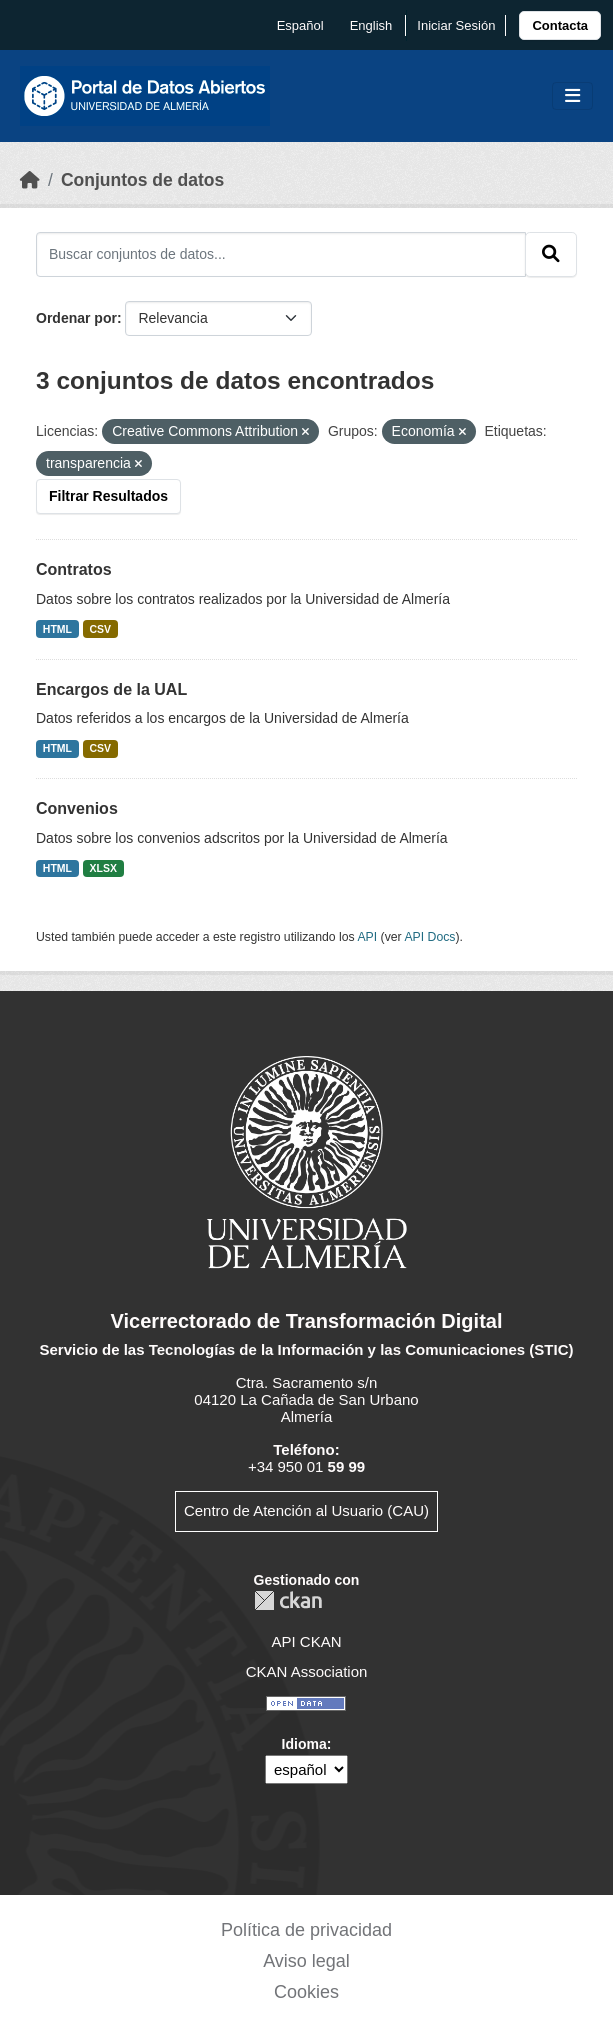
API (367, 937)
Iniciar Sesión (456, 25)
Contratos (74, 569)
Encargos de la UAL (111, 689)
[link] (560, 25)
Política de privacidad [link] (306, 1930)
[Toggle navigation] (572, 96)
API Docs (429, 937)
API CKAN (306, 1641)
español (300, 25)
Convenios (77, 808)
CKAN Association (307, 1671)
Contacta (560, 25)
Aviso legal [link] (306, 1961)
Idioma (304, 1744)
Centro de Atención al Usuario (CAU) (306, 1510)
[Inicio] (30, 180)
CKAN (288, 1600)
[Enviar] (551, 254)
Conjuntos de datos (142, 180)
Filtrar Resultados (108, 496)
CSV (101, 629)
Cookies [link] (306, 1992)
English (371, 25)
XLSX (103, 868)
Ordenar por (76, 318)
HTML (57, 629)
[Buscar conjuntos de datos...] (281, 254)
